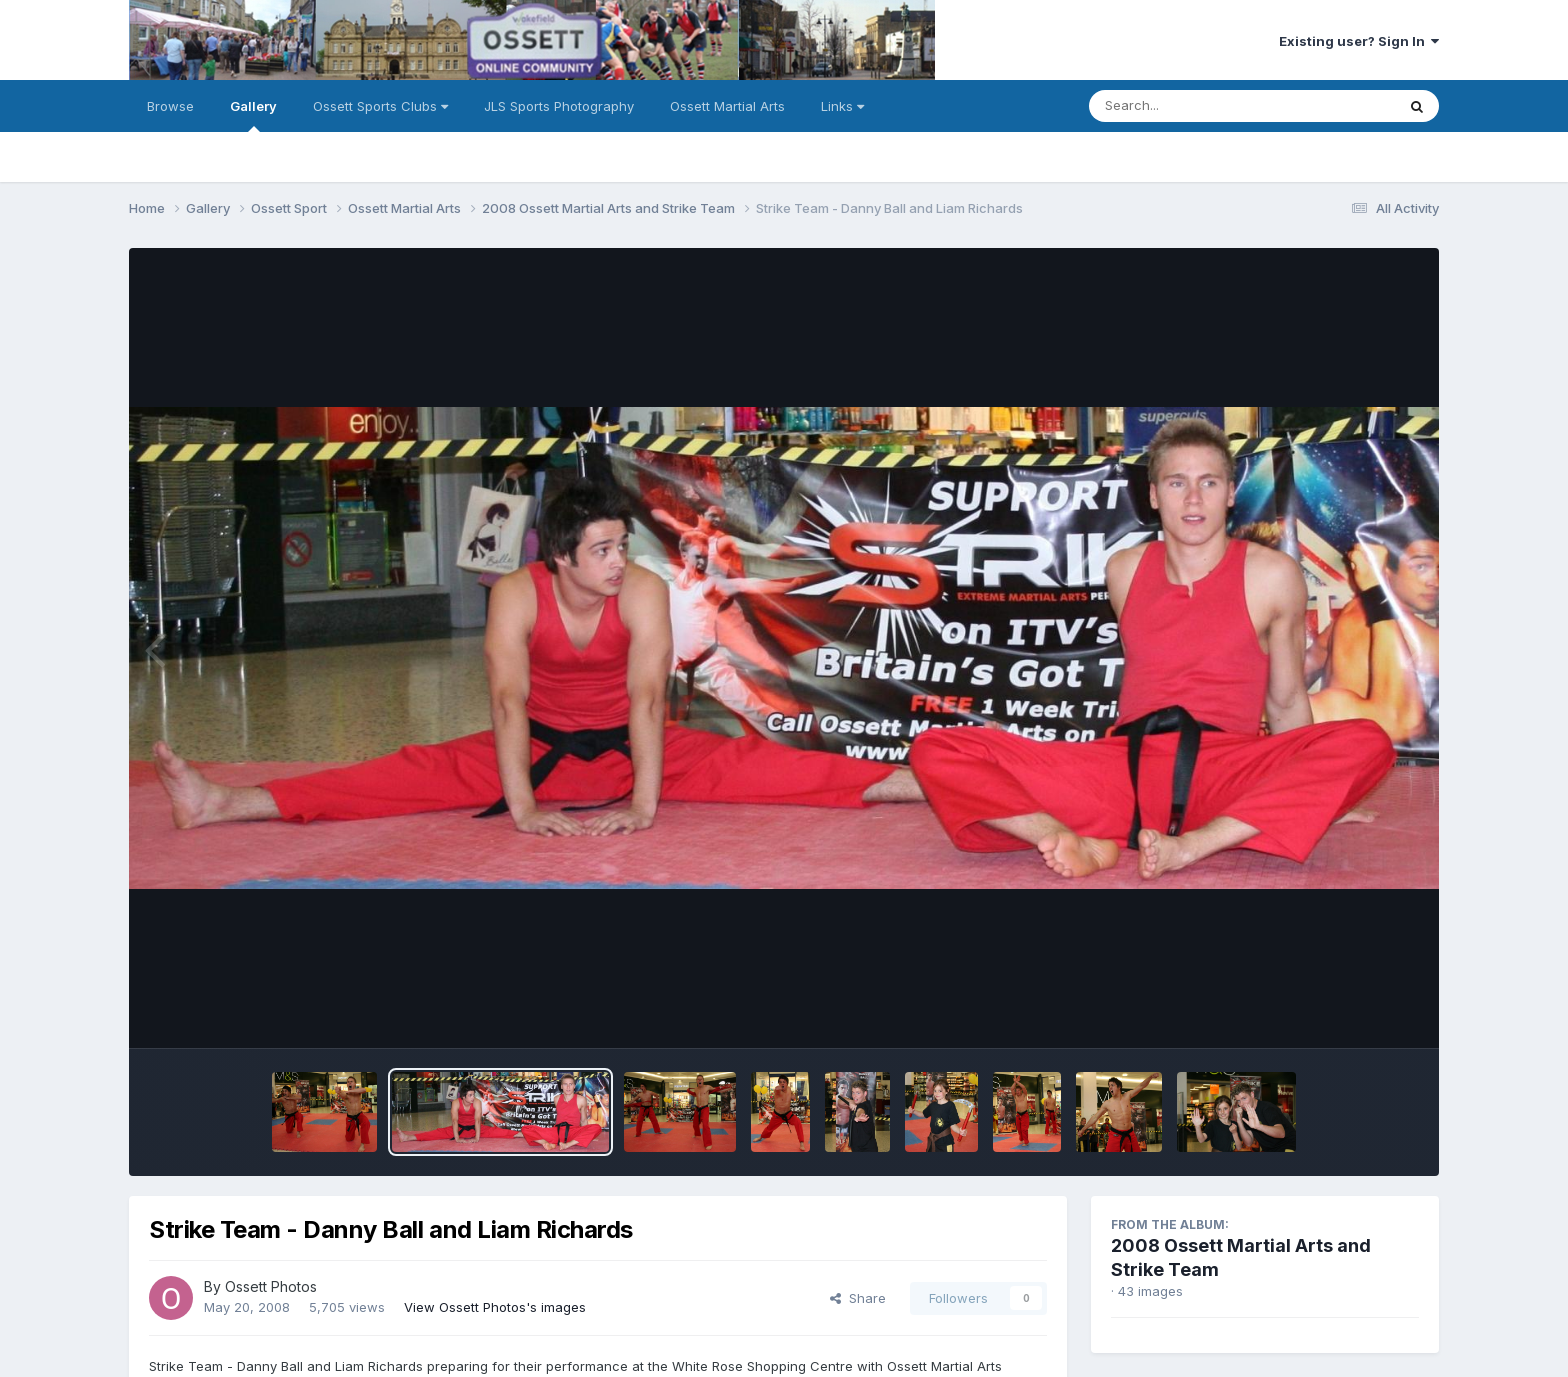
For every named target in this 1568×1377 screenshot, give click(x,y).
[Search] (1187, 106)
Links (842, 106)
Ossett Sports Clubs (380, 106)
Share (858, 1298)
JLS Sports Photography (559, 106)
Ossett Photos (271, 1286)
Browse (170, 106)
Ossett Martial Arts (727, 106)
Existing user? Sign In (1359, 41)
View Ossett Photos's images (495, 1307)
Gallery (253, 115)
